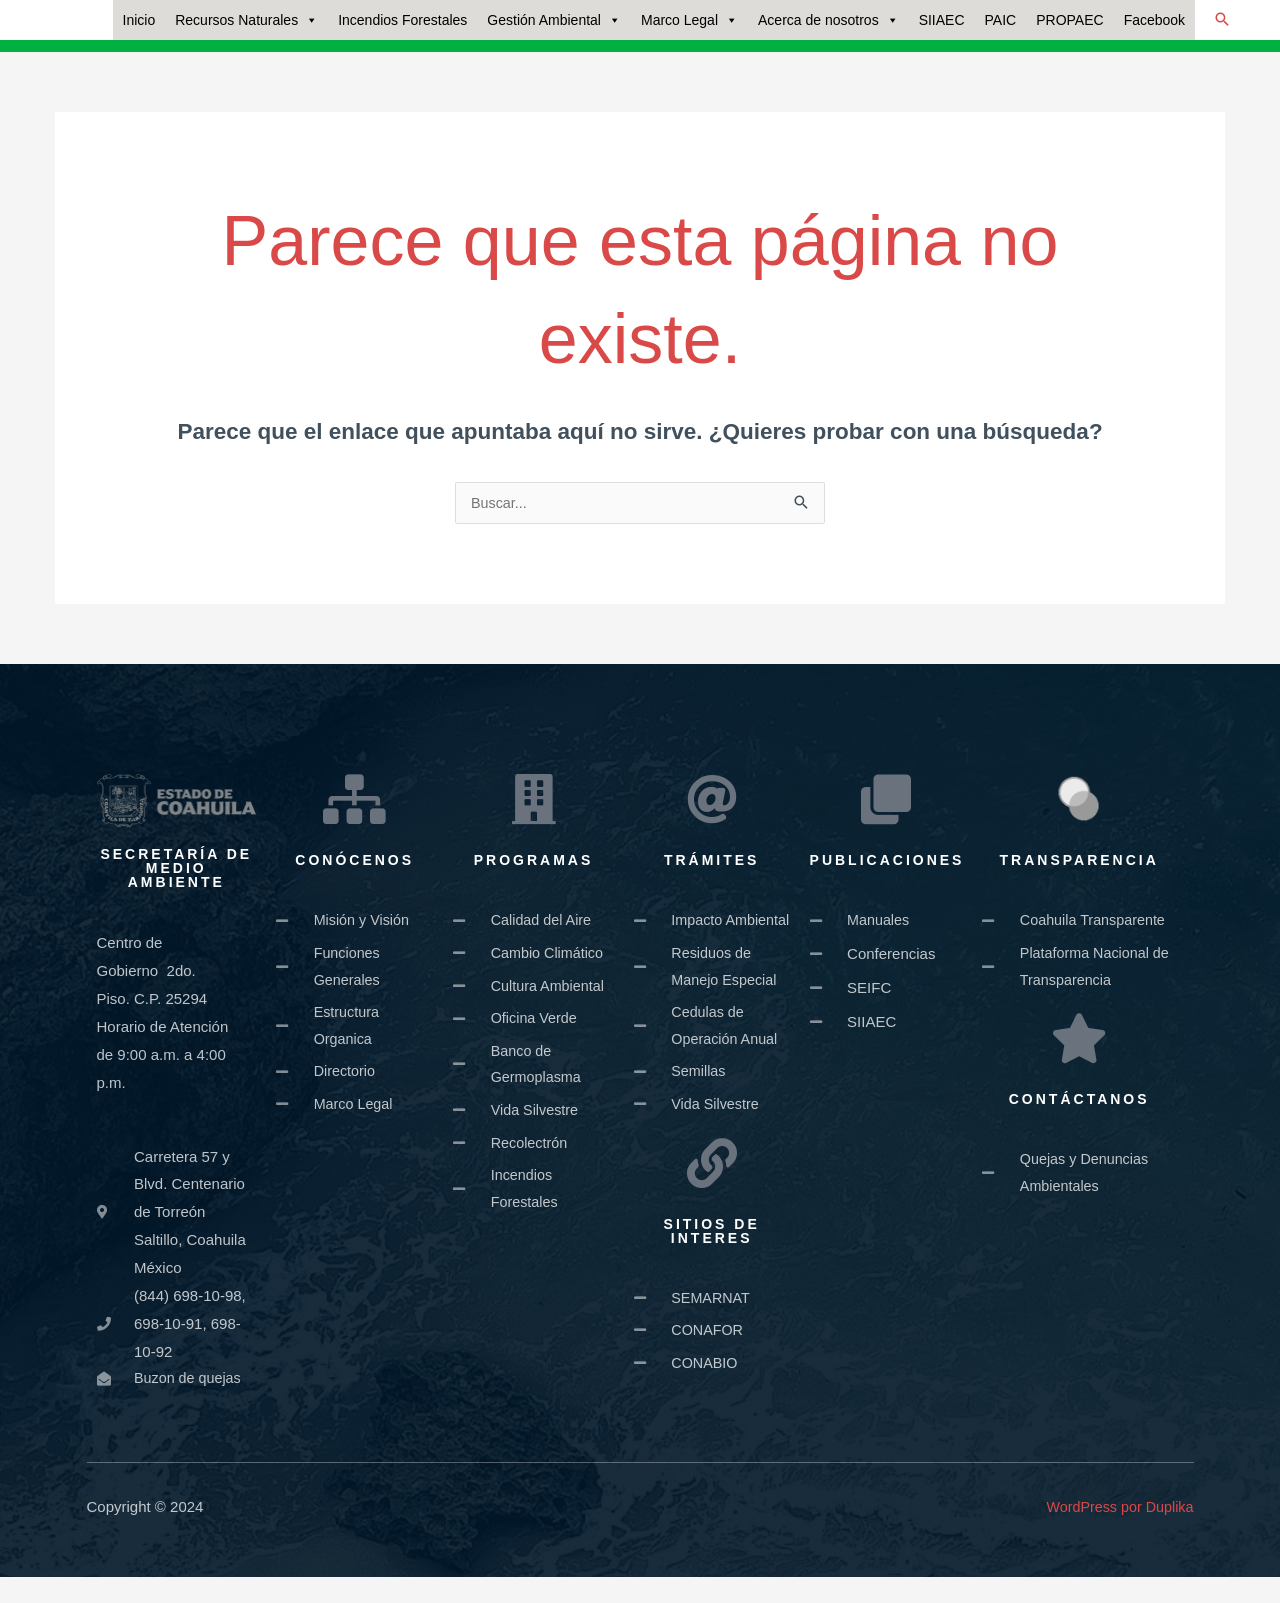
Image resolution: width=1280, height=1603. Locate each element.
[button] (1222, 21)
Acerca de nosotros (828, 20)
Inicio (139, 20)
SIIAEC (942, 20)
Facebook (1154, 20)
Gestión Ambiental (554, 20)
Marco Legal (689, 20)
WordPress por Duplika (1117, 1531)
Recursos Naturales (246, 20)
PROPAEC (1069, 20)
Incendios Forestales (402, 20)
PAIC (1001, 20)
